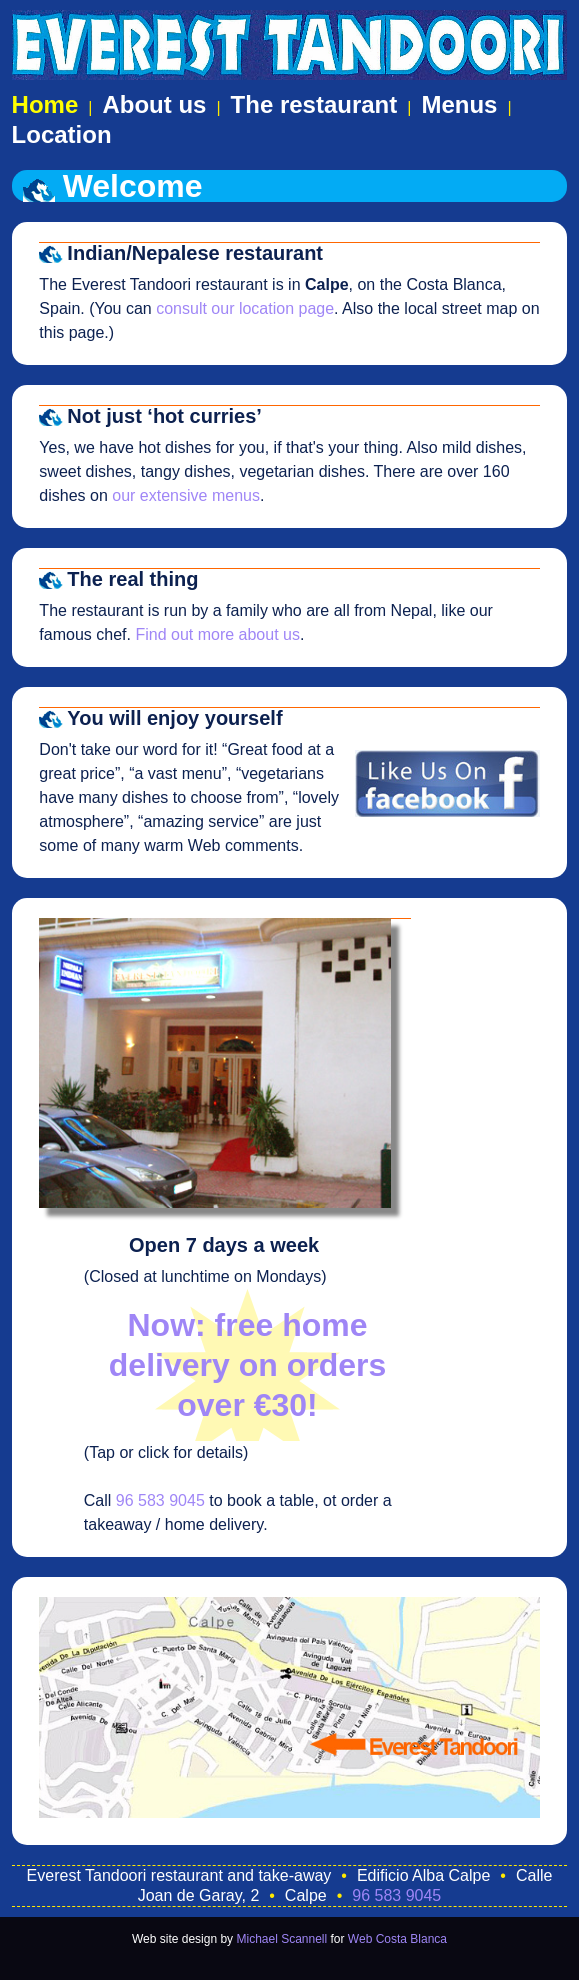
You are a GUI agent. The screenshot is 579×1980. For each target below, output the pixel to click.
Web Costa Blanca (397, 1939)
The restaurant (314, 104)
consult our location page (245, 308)
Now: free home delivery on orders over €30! (247, 1365)
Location (62, 134)
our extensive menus (186, 495)
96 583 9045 (160, 1500)
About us (154, 104)
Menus (459, 104)
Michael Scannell (281, 1939)
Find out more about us (217, 634)
